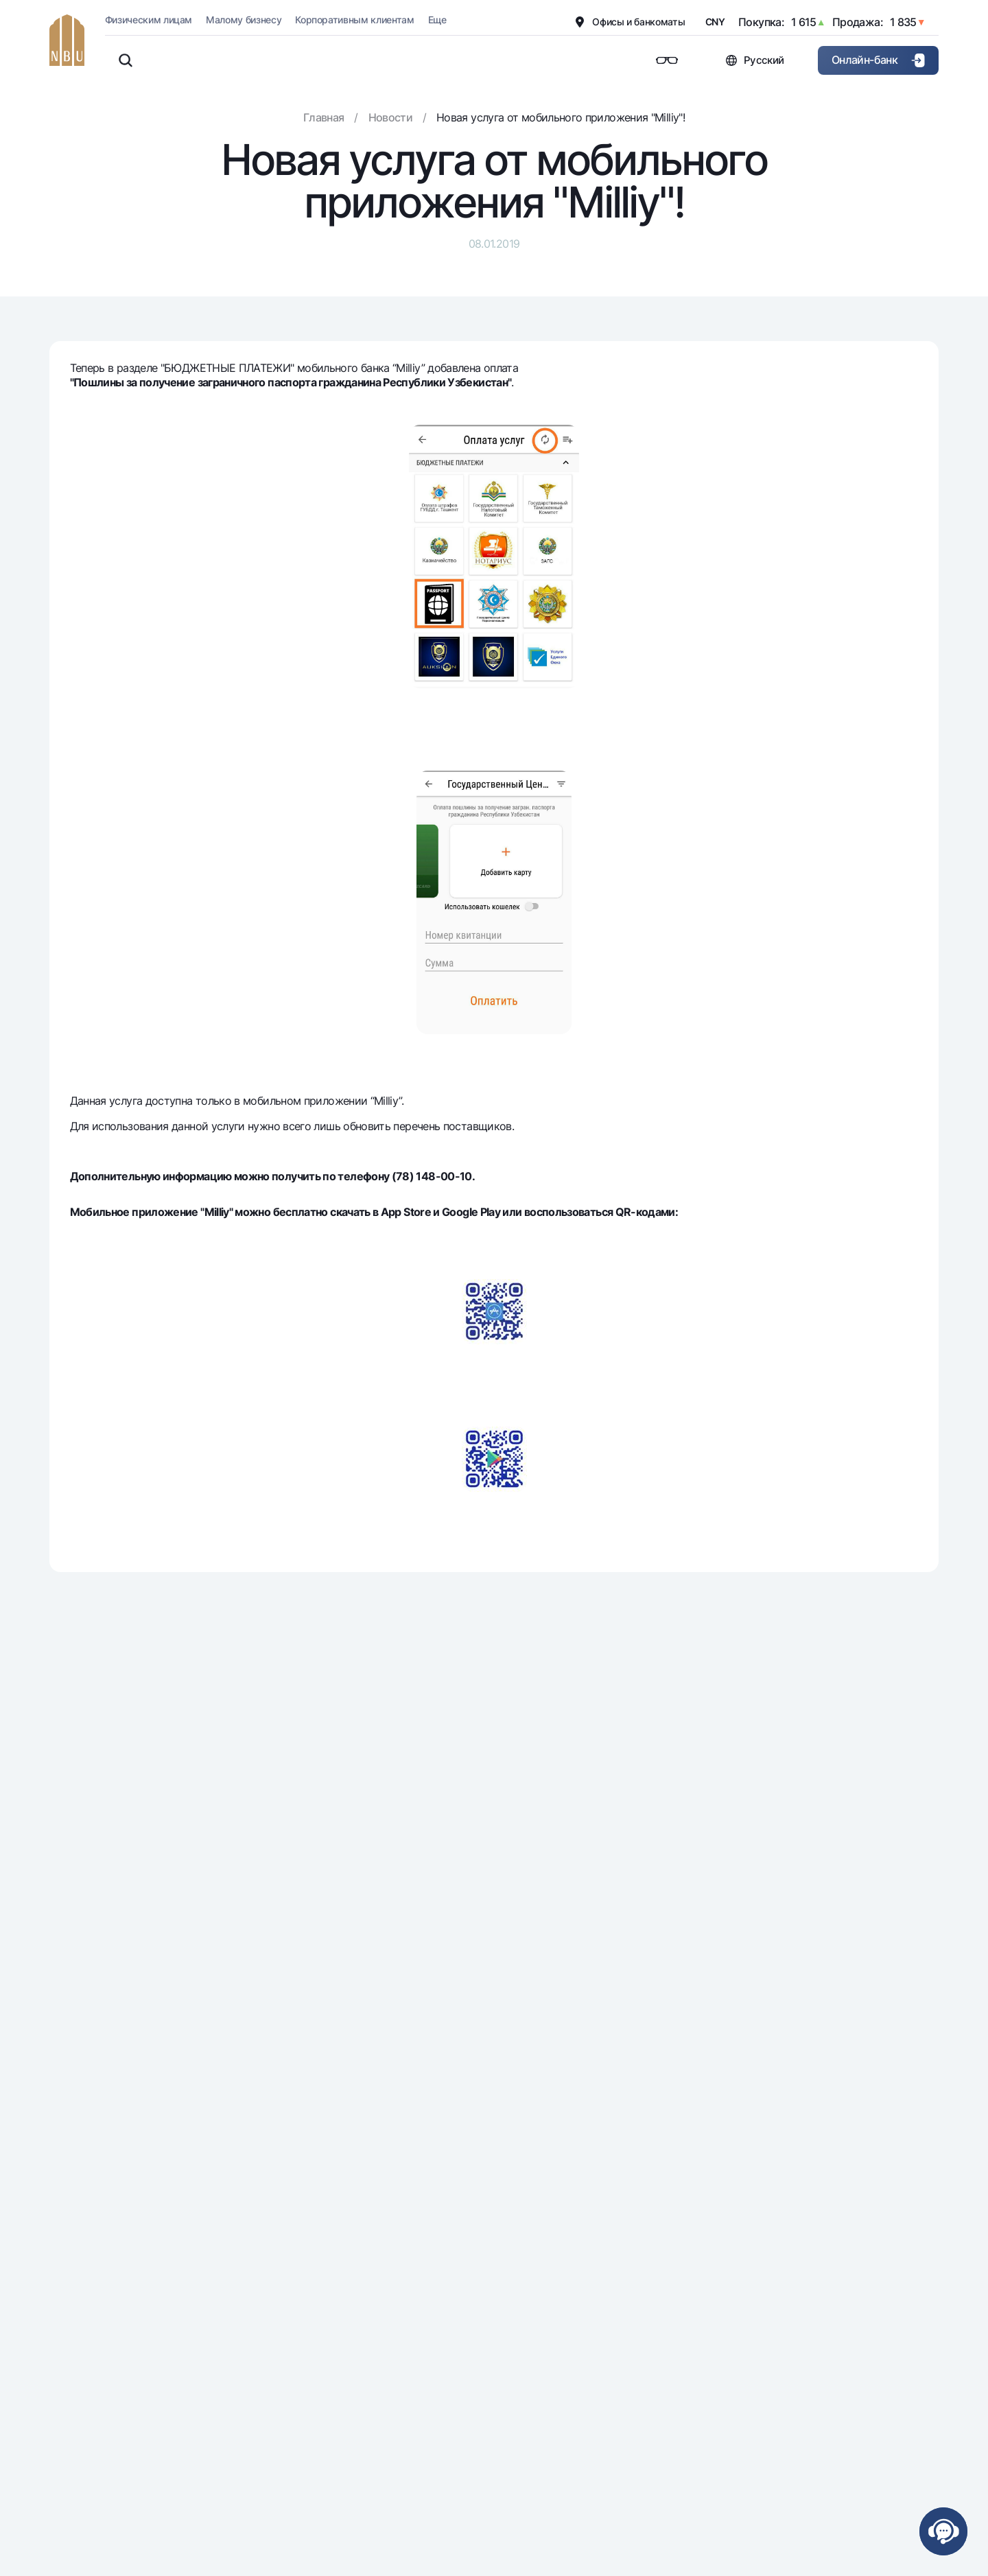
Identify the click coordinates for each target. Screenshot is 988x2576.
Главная (323, 117)
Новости (390, 117)
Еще (437, 19)
